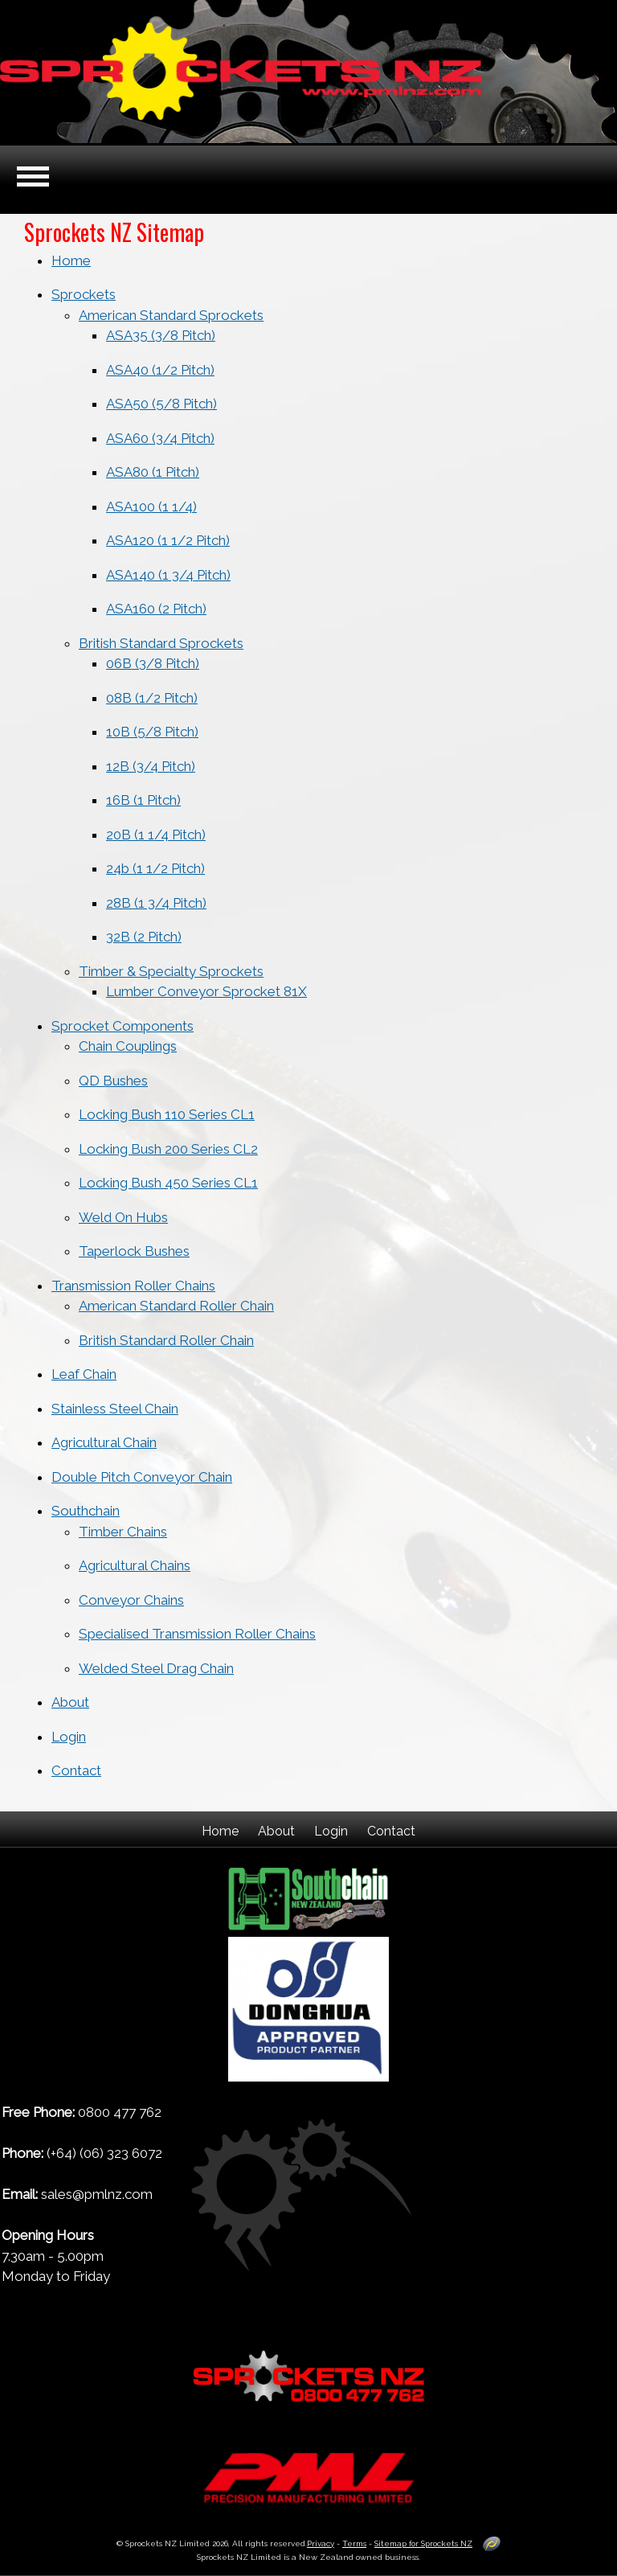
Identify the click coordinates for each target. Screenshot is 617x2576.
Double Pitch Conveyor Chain (141, 1477)
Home (71, 260)
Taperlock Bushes (134, 1251)
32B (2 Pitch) (144, 937)
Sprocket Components (122, 1026)
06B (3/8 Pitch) (152, 663)
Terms (354, 2543)
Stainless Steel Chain (114, 1409)
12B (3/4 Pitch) (150, 766)
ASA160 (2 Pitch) (156, 609)
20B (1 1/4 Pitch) (156, 835)
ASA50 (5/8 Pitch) (161, 404)
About (70, 1702)
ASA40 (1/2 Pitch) (160, 370)
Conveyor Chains (131, 1600)
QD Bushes (113, 1081)
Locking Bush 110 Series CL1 (167, 1114)
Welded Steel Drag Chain (156, 1668)
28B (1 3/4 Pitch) (156, 903)
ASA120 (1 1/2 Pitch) (168, 540)
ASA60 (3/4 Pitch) (160, 438)
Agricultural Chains (134, 1565)
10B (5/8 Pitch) (152, 732)
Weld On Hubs (123, 1217)
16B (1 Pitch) (143, 800)
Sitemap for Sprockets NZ (423, 2543)
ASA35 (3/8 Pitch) (160, 335)
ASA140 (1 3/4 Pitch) (168, 575)
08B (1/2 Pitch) (152, 698)
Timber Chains (123, 1532)
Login (68, 1737)
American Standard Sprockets (171, 315)
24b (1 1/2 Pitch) (155, 868)
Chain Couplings (128, 1046)
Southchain (85, 1511)
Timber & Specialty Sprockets (171, 971)
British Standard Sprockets (161, 643)
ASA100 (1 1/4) (151, 506)
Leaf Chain (83, 1374)
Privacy (320, 2543)
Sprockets (83, 294)
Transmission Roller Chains (133, 1286)
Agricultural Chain (104, 1442)
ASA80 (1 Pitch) (152, 472)
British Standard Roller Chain (166, 1340)
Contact (76, 1770)
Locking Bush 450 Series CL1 (168, 1183)
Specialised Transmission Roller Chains (197, 1634)
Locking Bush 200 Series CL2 (168, 1149)
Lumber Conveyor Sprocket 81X (206, 991)
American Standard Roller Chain (176, 1306)
